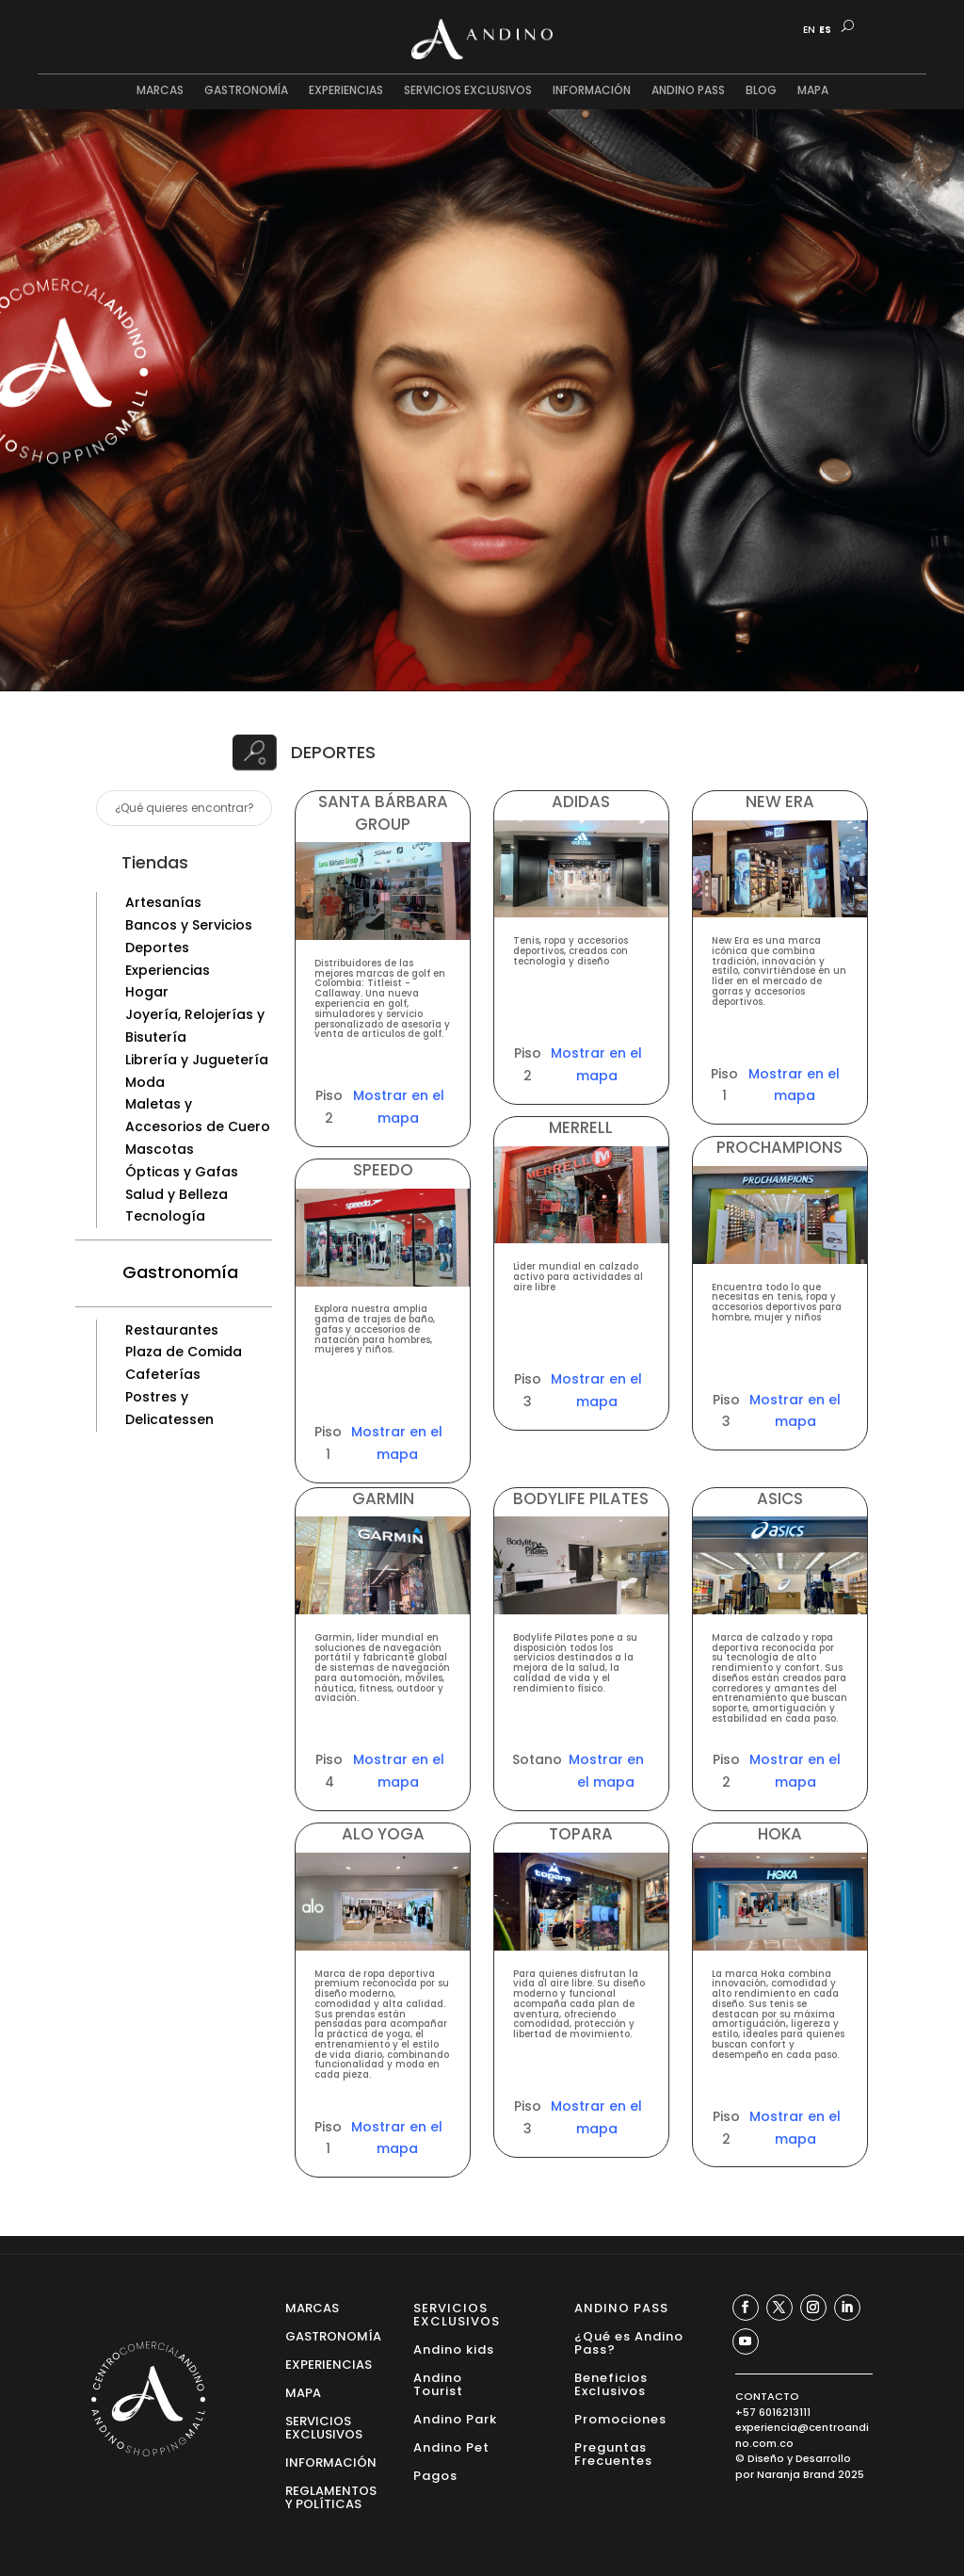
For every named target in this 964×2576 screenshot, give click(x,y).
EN (809, 30)
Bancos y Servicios (188, 924)
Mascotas (159, 1149)
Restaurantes (171, 1329)
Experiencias (167, 970)
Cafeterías (163, 1374)
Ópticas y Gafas (181, 1171)
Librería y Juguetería (196, 1059)
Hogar (147, 991)
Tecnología (165, 1216)
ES (825, 30)
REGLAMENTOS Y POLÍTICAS (331, 2496)
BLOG (761, 91)
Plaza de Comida (183, 1351)
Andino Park (455, 2418)
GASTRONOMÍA (246, 91)
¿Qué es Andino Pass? (628, 2342)
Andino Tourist (438, 2383)
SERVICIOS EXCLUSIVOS (468, 91)
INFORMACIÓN (592, 91)
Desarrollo (823, 2458)
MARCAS (160, 91)
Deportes (157, 947)
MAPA (812, 91)
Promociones (620, 2418)
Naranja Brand (796, 2474)
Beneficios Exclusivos (611, 2383)
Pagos (435, 2475)
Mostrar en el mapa (398, 1106)
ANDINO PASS (688, 91)
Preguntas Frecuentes (613, 2453)
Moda (145, 1082)
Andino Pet (451, 2446)
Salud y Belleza (176, 1194)
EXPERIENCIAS (346, 91)
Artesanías (163, 902)
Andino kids (453, 2349)
